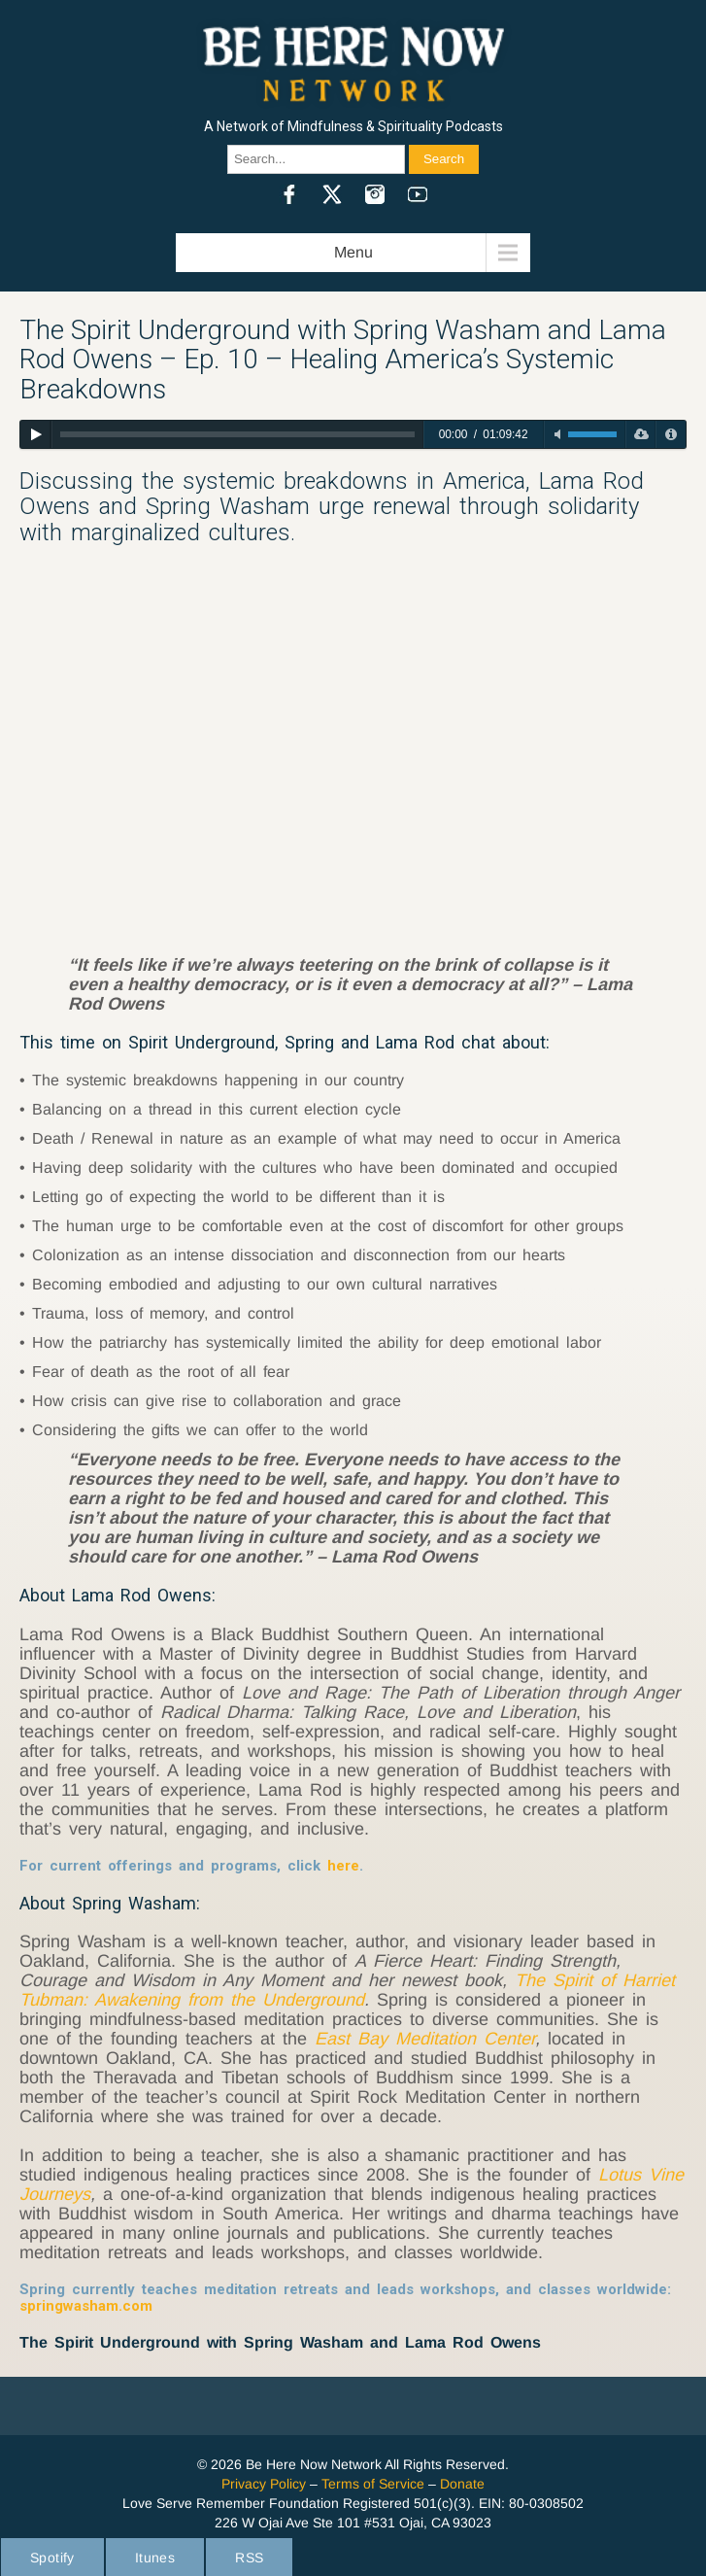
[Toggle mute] (557, 434)
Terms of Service (372, 2483)
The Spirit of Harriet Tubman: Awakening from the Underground (347, 1990)
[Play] (35, 434)
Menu (353, 252)
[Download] (640, 434)
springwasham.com (85, 2306)
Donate (462, 2483)
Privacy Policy (263, 2483)
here (343, 1865)
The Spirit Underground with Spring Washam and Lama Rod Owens (280, 2342)
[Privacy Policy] (671, 434)
